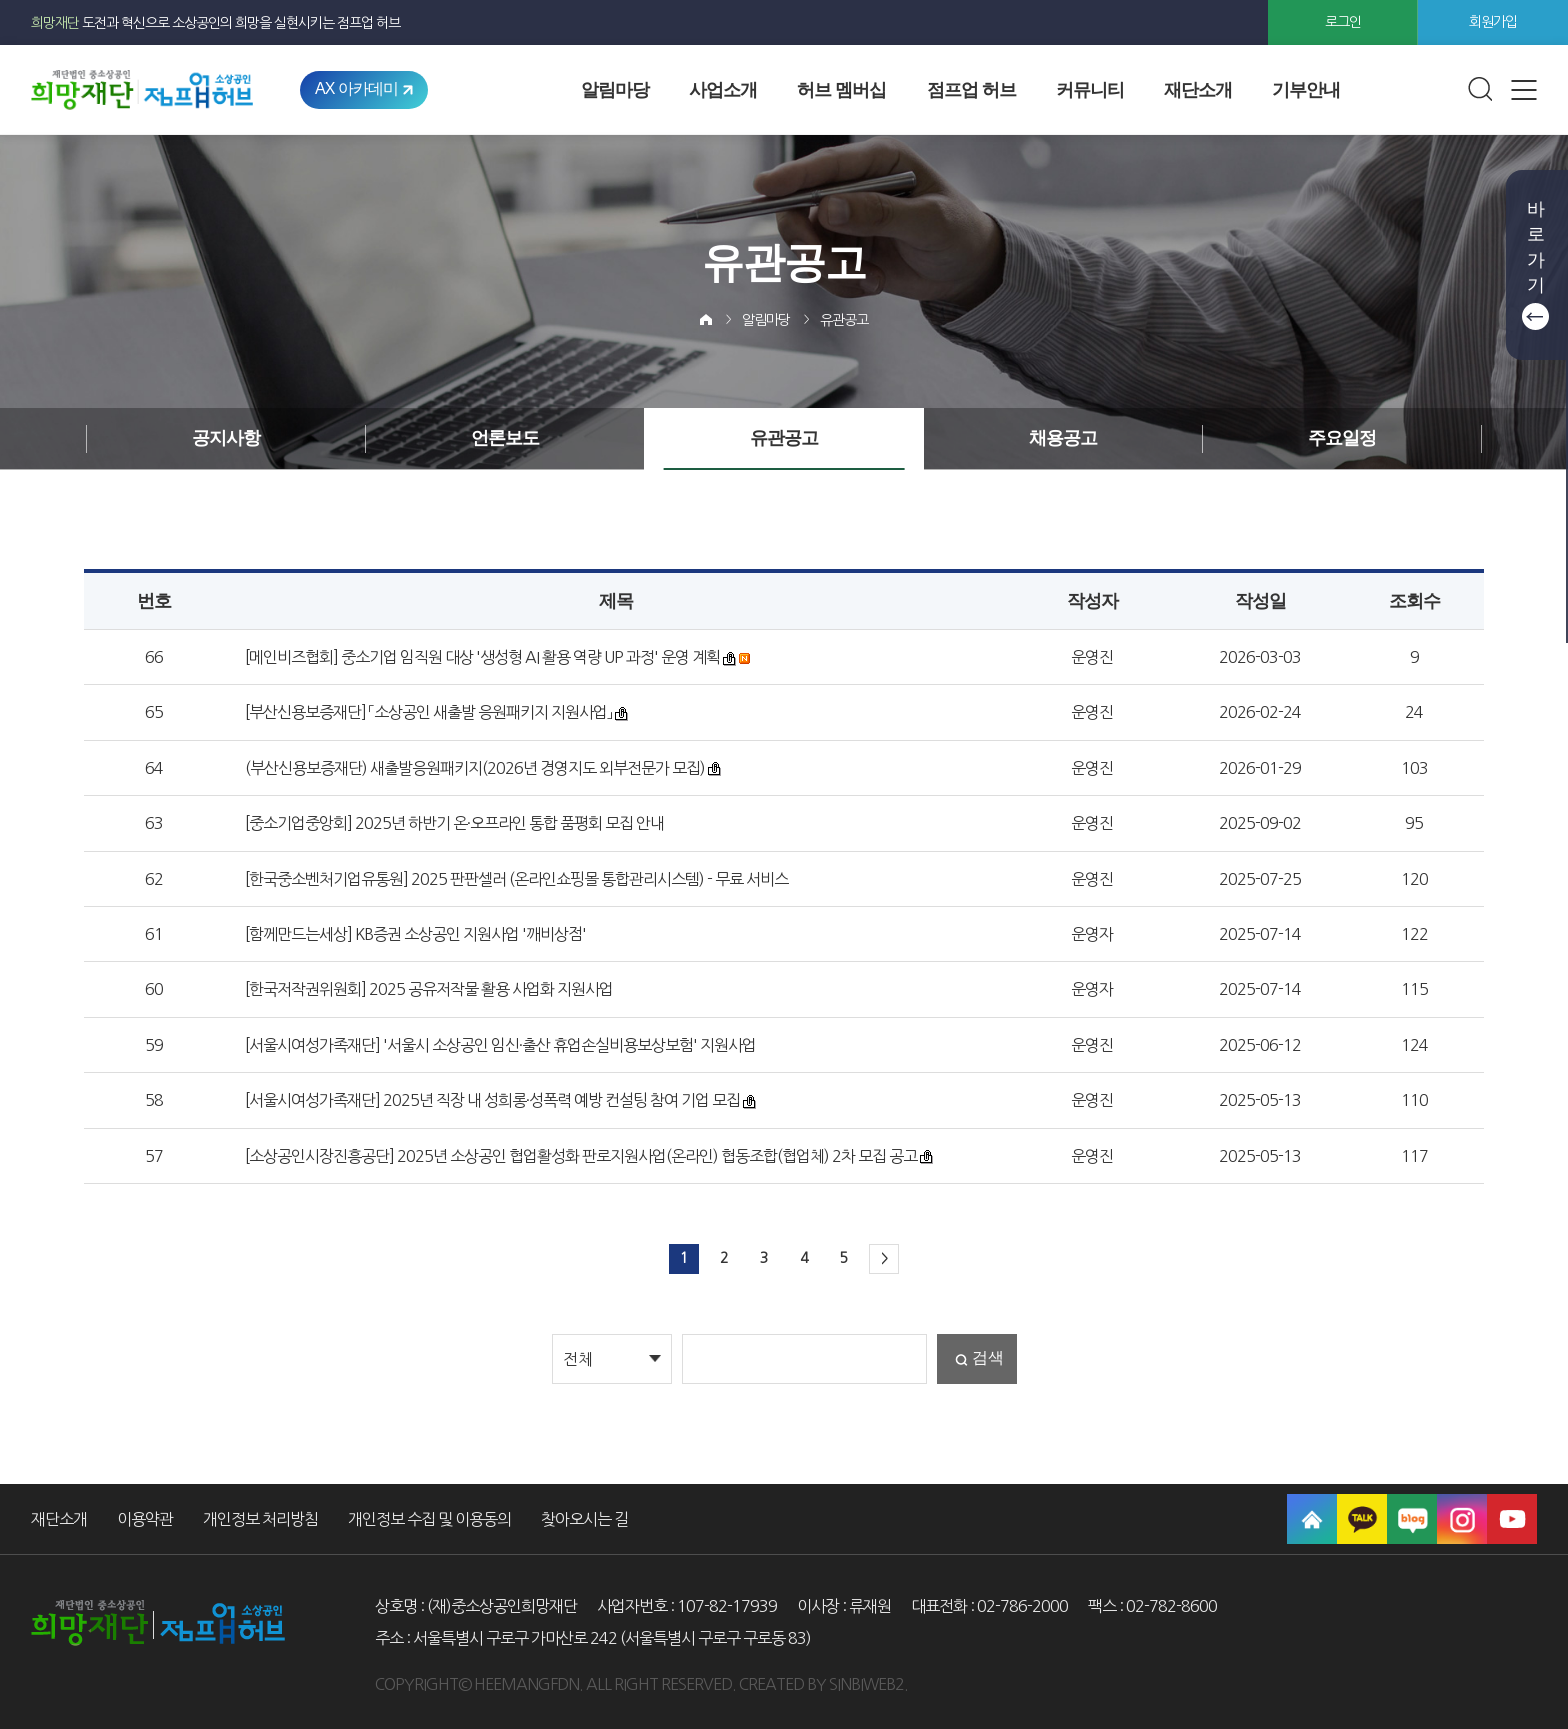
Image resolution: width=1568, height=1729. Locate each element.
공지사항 (226, 438)
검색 (988, 1357)
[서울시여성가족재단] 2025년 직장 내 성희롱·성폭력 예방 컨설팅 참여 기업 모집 (492, 1100)
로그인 (1343, 22)
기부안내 (1306, 90)
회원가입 (1493, 22)
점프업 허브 (971, 90)
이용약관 (145, 1519)
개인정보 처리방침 (260, 1519)
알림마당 (615, 90)
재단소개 (1198, 90)
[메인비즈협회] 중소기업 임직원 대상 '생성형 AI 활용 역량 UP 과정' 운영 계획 (482, 657)
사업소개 (723, 90)
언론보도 (505, 438)
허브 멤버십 (841, 90)
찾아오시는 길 (584, 1519)
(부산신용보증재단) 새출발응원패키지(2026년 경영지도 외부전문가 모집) (475, 768)
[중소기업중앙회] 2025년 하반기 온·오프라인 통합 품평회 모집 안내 (454, 823)
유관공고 (844, 320)
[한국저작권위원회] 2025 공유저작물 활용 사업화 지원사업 (429, 989)
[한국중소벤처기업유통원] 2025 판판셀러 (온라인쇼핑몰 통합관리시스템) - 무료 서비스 (516, 879)
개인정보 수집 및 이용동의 (429, 1519)
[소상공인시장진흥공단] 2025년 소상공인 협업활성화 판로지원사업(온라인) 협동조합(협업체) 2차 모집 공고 (581, 1156)
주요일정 (1342, 438)
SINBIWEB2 (866, 1684)
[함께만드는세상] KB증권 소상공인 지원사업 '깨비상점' (415, 934)
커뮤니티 (1090, 90)
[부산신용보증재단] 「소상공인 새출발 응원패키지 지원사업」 (428, 712)
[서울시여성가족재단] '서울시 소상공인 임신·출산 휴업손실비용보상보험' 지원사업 (500, 1045)
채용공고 (1063, 438)
